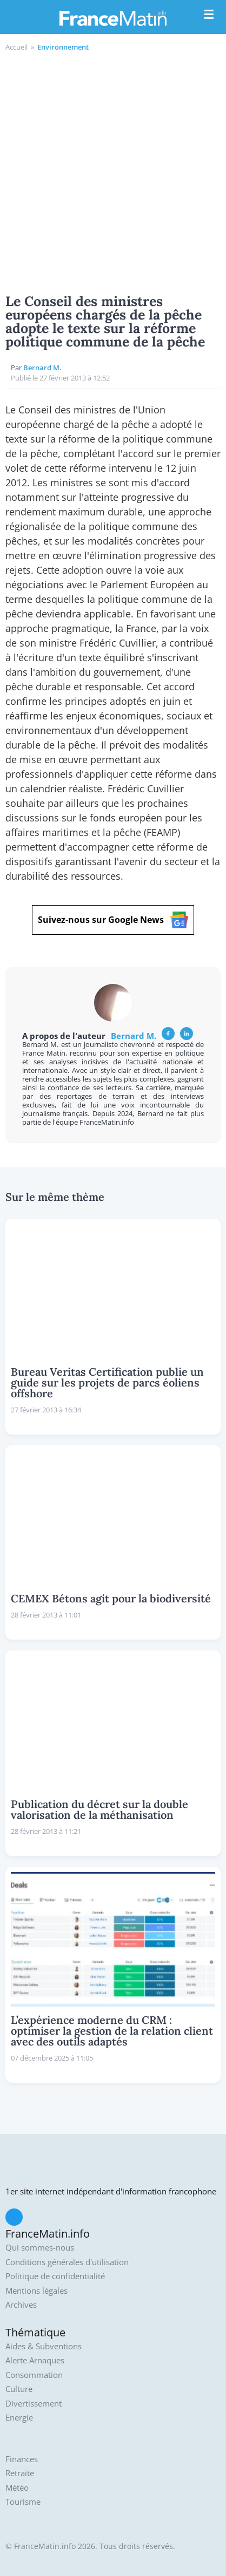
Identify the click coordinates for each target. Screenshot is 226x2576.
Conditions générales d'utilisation (67, 2262)
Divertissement (33, 2403)
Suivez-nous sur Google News (113, 920)
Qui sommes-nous (39, 2247)
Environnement (63, 47)
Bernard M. (42, 367)
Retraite (19, 2473)
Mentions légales (36, 2291)
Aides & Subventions (43, 2346)
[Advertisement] (113, 171)
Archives (21, 2305)
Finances (21, 2459)
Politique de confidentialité (55, 2276)
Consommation (34, 2375)
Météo (17, 2488)
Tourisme (23, 2502)
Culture (18, 2389)
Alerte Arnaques (34, 2360)
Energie (19, 2417)
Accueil (16, 47)
